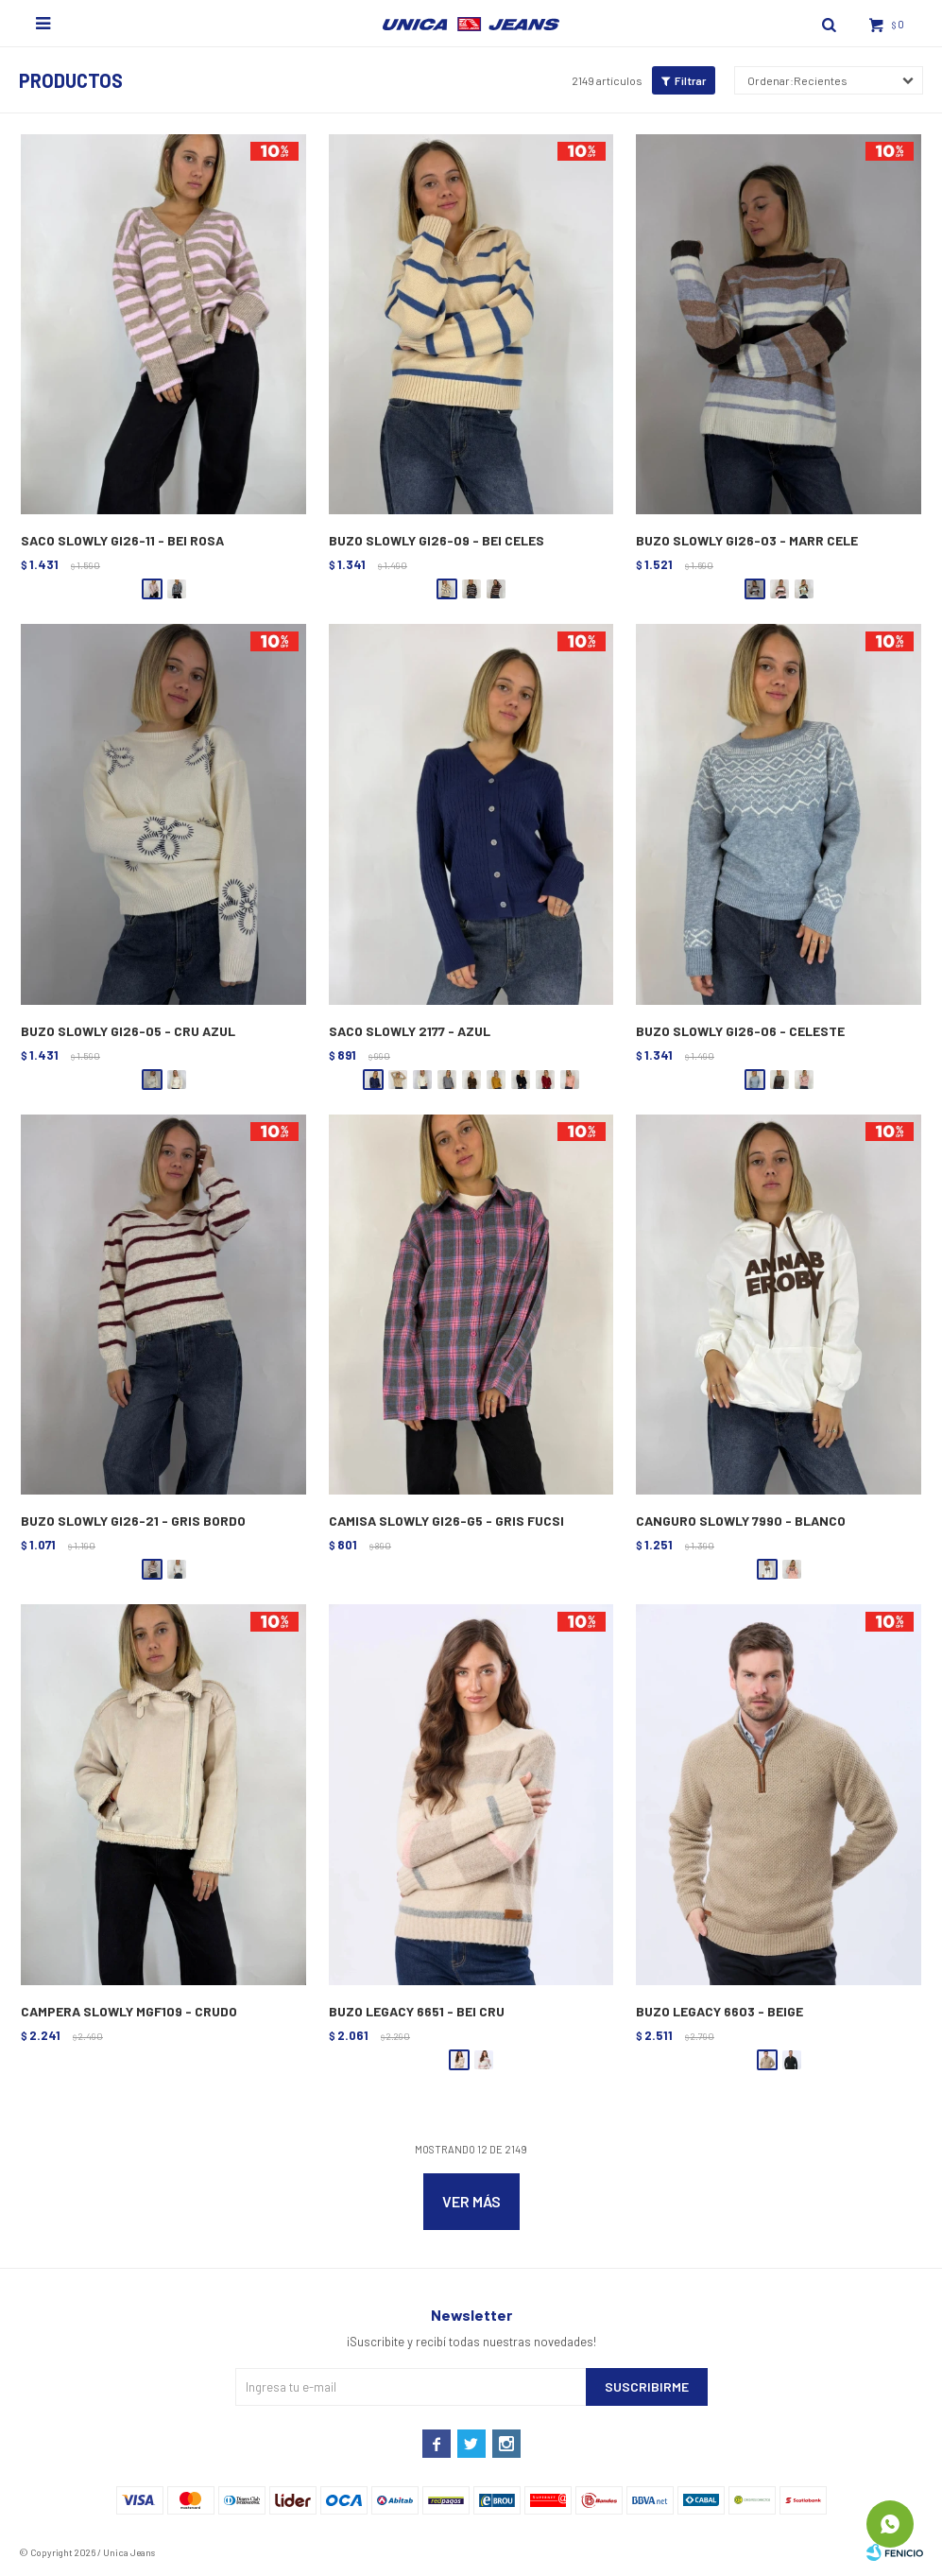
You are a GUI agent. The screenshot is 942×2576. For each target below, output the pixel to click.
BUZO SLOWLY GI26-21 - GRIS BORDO (133, 1521)
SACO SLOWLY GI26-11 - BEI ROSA (122, 540)
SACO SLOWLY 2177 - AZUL (409, 1031)
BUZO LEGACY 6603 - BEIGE (719, 2011)
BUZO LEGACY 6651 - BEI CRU (417, 2011)
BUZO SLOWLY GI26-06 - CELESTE (740, 1031)
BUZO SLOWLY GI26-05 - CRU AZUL (128, 1031)
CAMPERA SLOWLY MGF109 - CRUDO (129, 2011)
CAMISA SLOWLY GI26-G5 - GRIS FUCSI (446, 1521)
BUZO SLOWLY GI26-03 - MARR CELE (747, 540)
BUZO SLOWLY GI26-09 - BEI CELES (436, 540)
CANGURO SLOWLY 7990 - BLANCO (741, 1521)
